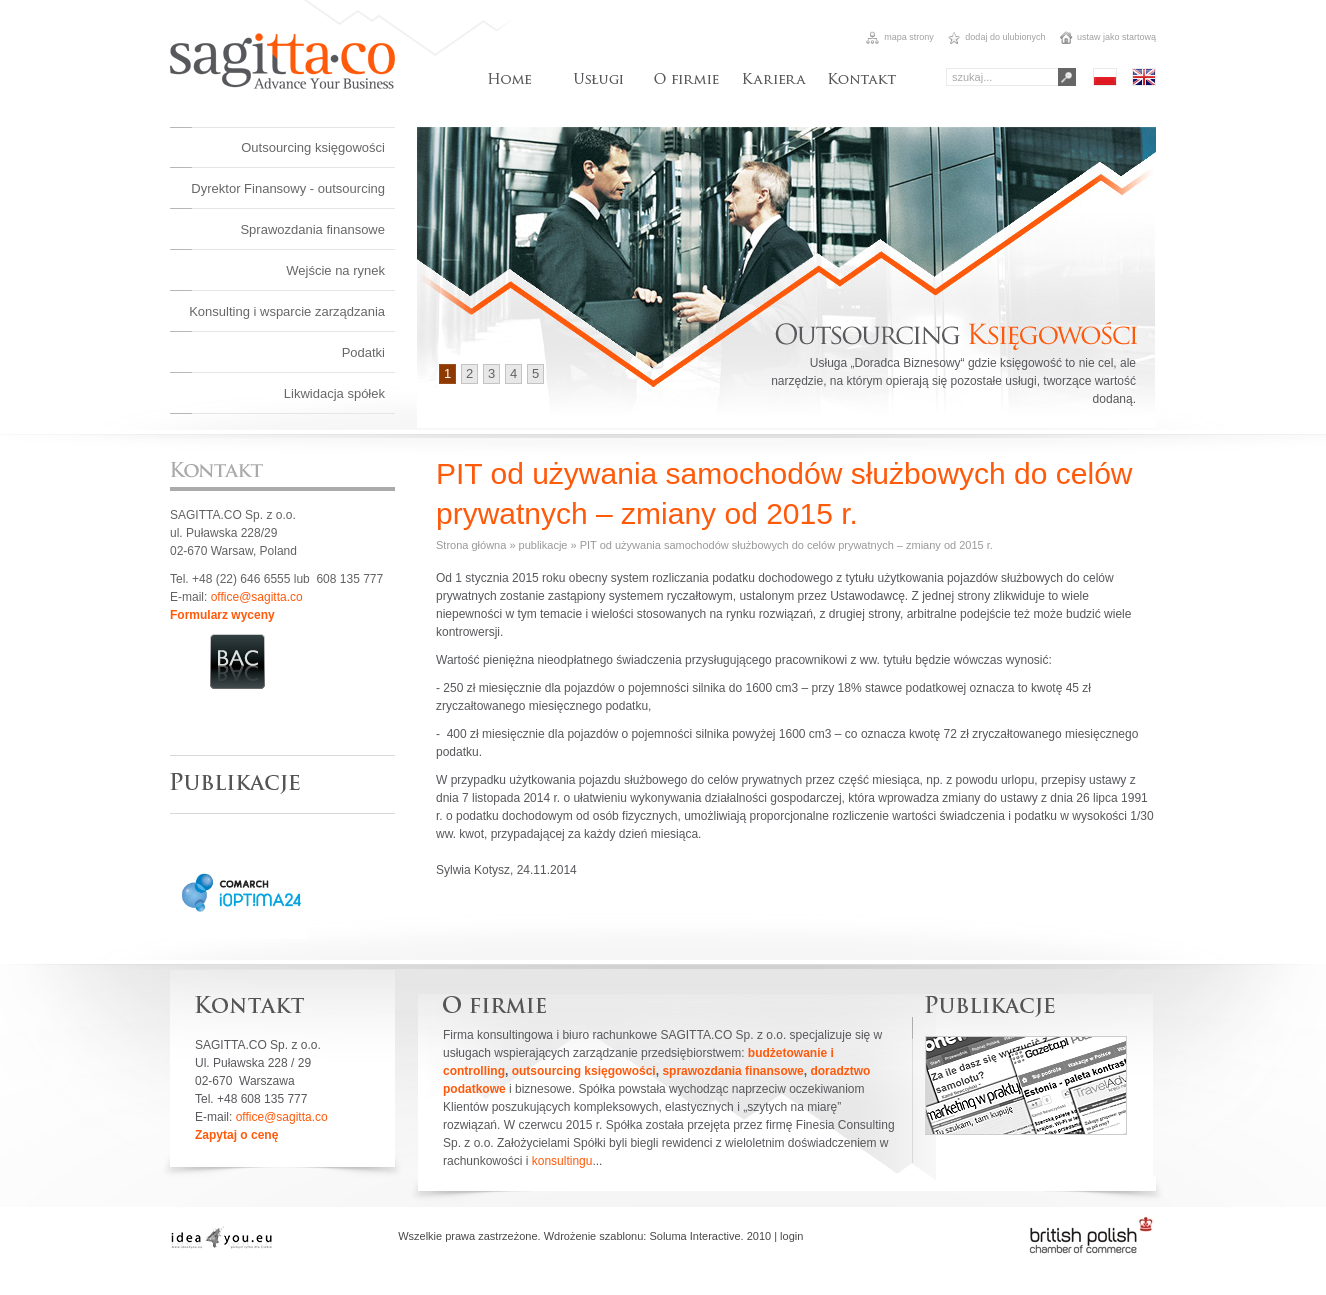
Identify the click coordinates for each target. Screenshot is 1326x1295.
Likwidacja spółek (334, 393)
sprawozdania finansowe (732, 1071)
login (791, 1236)
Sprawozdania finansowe (312, 229)
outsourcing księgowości (584, 1071)
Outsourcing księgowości (313, 147)
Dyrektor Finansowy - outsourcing (288, 188)
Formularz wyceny (222, 615)
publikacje (543, 545)
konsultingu (562, 1161)
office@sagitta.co (257, 597)
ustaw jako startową (1107, 37)
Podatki (363, 352)
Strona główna (471, 545)
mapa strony (899, 37)
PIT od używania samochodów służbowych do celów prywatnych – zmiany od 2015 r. (786, 545)
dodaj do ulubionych (995, 37)
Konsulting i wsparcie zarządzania (287, 311)
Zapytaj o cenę (236, 1135)
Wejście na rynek (335, 270)
